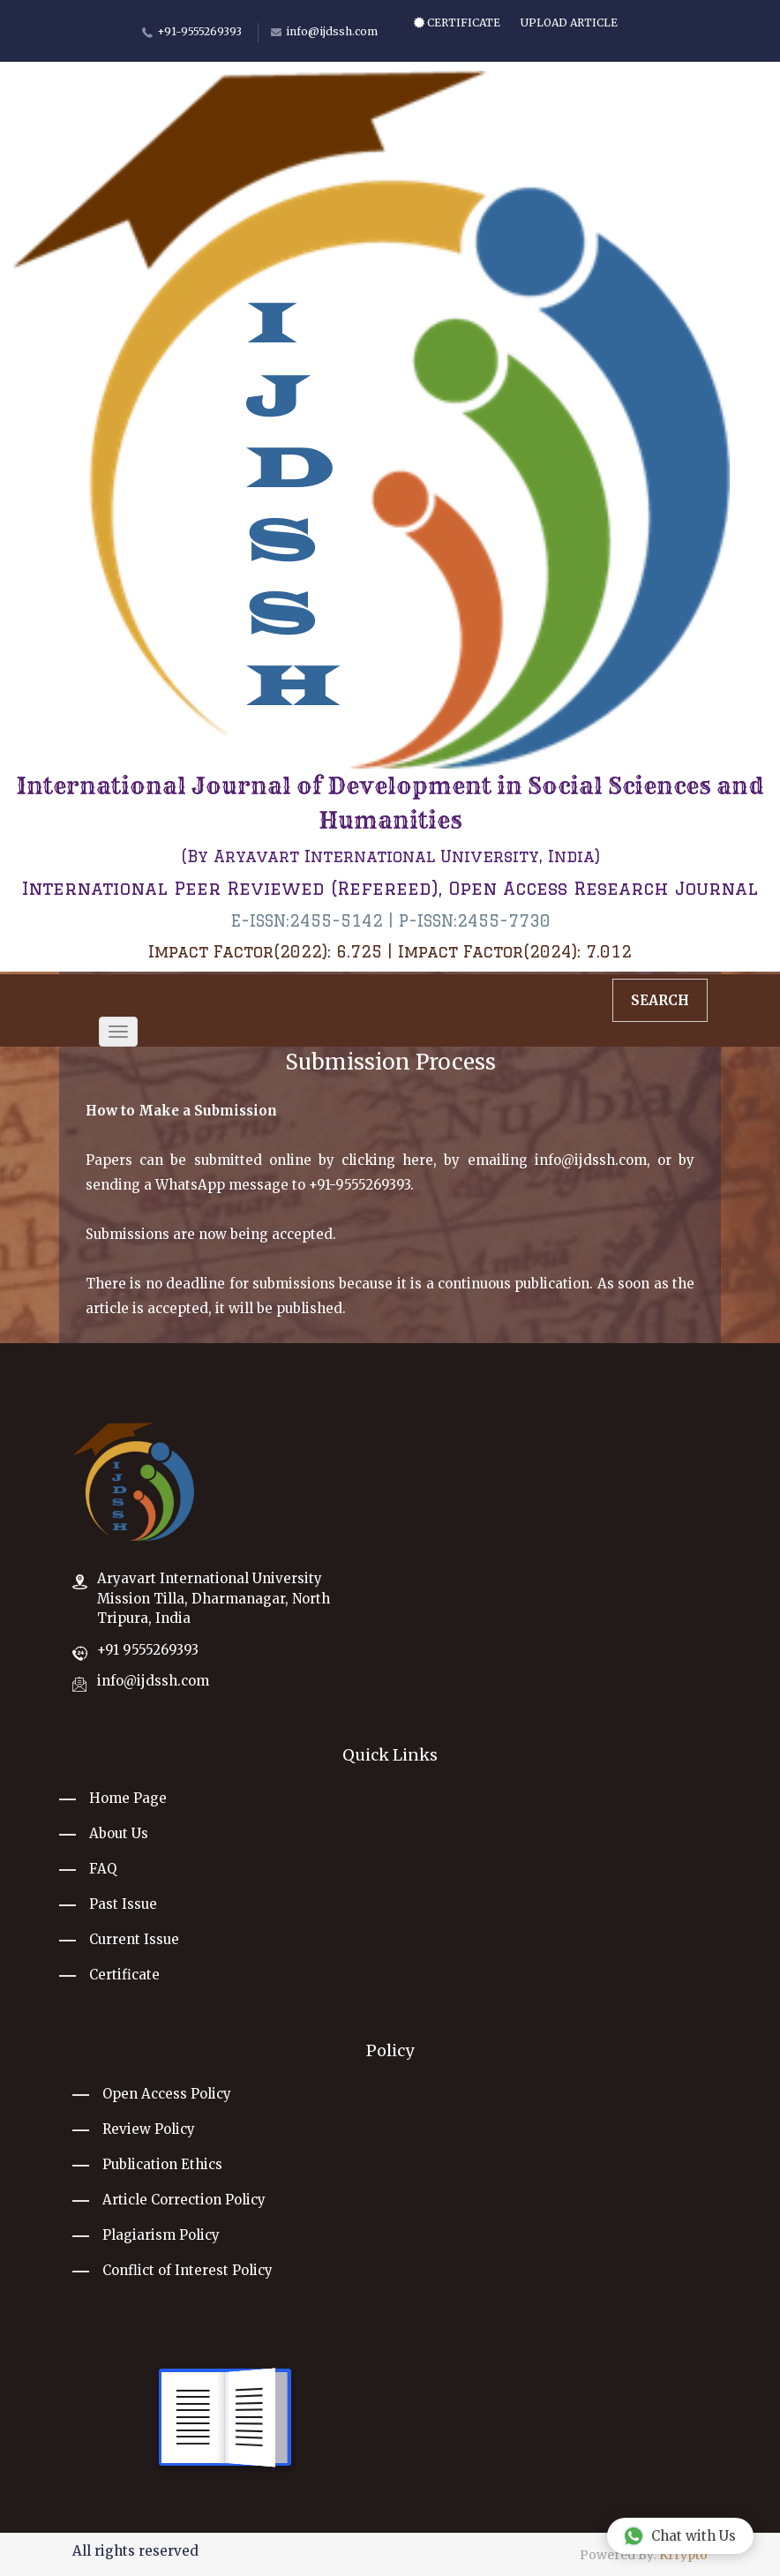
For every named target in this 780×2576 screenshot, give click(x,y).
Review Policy (148, 2129)
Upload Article (569, 22)
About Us (118, 1833)
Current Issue (134, 1939)
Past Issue (123, 1904)
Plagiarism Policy (161, 2235)
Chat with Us (679, 2535)
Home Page (128, 1798)
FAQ (102, 1868)
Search (660, 1000)
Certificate (457, 22)
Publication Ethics (162, 2164)
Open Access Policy (166, 2093)
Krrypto (683, 2555)
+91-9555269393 (359, 1184)
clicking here (387, 1160)
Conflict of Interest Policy (187, 2270)
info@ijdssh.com (591, 1160)
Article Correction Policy (184, 2199)
